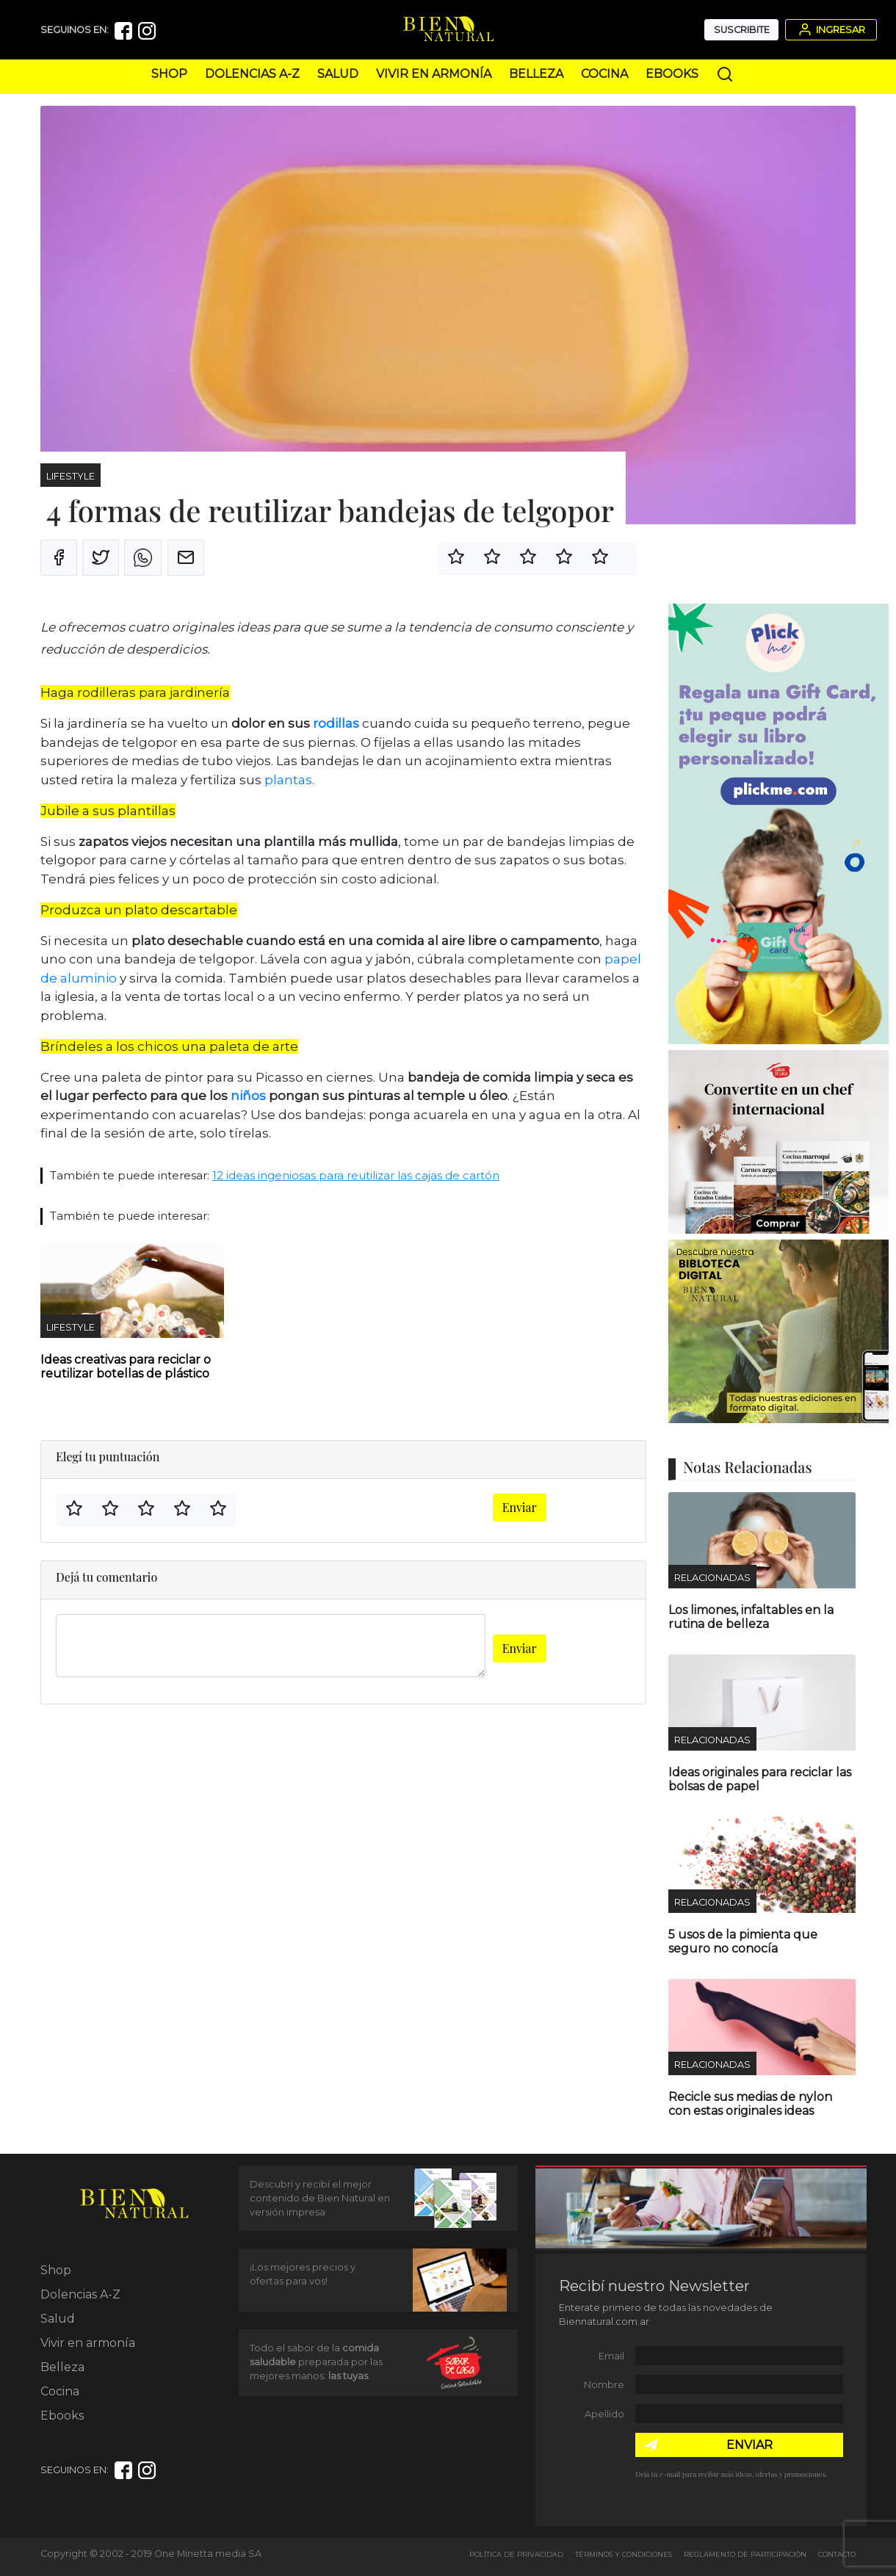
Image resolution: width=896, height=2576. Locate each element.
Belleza (536, 74)
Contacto (837, 2554)
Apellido (604, 2414)
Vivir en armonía (433, 74)
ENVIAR (749, 2445)
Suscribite (742, 29)
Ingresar (830, 29)
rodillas (336, 723)
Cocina (604, 74)
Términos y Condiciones (623, 2554)
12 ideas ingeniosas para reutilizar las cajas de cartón (355, 1175)
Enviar (519, 1507)
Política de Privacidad (516, 2554)
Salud (337, 74)
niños (248, 1095)
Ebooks (672, 74)
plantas (288, 780)
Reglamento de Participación (745, 2554)
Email (611, 2356)
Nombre (604, 2384)
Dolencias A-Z (252, 74)
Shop (169, 74)
